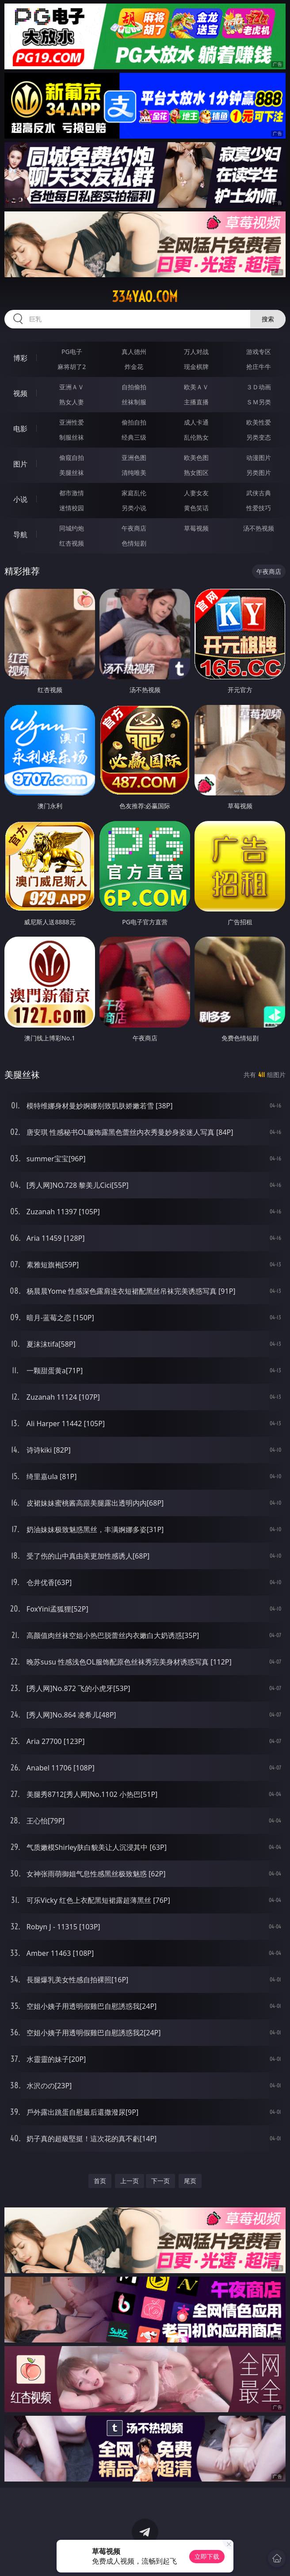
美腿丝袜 (71, 472)
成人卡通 (196, 422)
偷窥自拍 (71, 457)
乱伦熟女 (196, 437)
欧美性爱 (258, 422)
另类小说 (134, 508)
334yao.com (145, 296)
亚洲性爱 (71, 422)
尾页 (190, 2181)
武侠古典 (258, 493)
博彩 (20, 358)
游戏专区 (258, 351)
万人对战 (196, 351)
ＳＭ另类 (258, 402)
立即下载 (207, 2556)
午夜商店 (134, 528)
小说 (20, 499)
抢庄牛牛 (258, 366)
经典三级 (134, 437)
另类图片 (258, 472)
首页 (100, 2181)
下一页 (160, 2181)
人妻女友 (196, 493)
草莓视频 (196, 528)
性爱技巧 (258, 508)
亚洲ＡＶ (71, 387)
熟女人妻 (71, 402)
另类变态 (258, 437)
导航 (20, 534)
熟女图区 (196, 472)
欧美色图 (196, 457)
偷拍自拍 (134, 422)
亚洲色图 (134, 457)
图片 (20, 464)
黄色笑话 (196, 508)
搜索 (268, 319)
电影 (20, 428)
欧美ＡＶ (196, 387)
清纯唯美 (134, 472)
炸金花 (134, 366)
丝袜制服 (134, 402)
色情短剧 (134, 543)
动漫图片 (258, 457)
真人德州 (134, 351)
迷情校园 (71, 508)
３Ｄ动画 (258, 387)
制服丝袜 (71, 437)
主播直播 (196, 402)
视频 (20, 393)
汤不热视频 (258, 528)
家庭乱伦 (134, 493)
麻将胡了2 (71, 366)
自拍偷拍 (134, 387)
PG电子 (71, 351)
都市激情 (71, 493)
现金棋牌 (196, 366)
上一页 (129, 2181)
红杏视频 (71, 543)
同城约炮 (71, 528)
